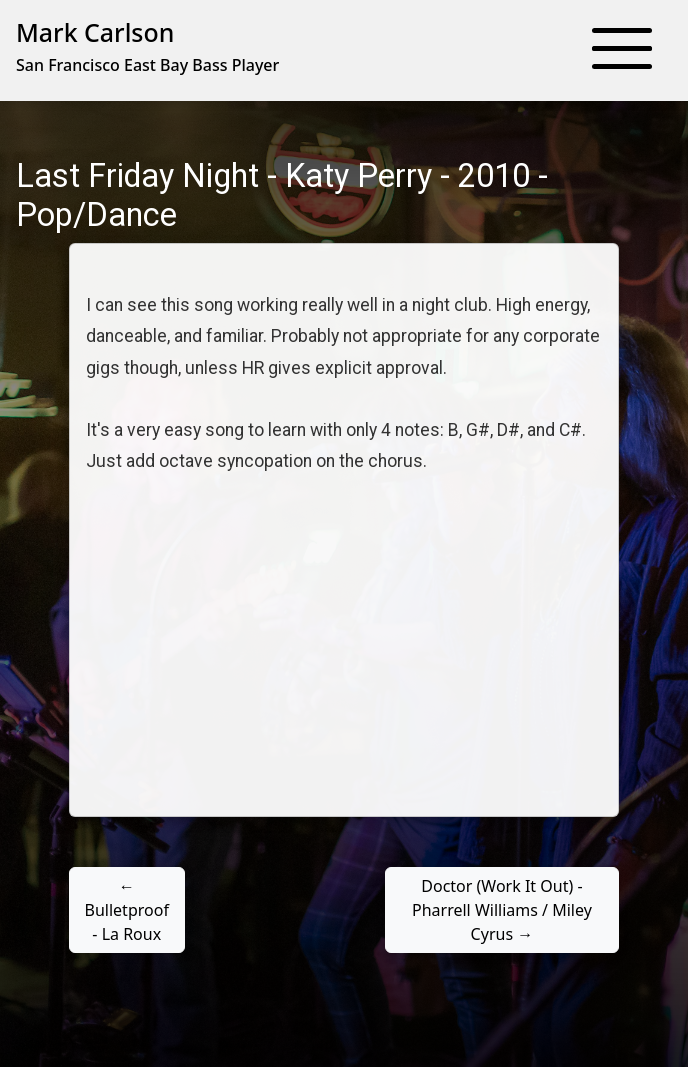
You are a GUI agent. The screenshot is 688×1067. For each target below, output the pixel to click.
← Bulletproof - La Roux (127, 910)
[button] (622, 50)
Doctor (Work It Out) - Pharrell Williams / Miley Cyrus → (502, 910)
